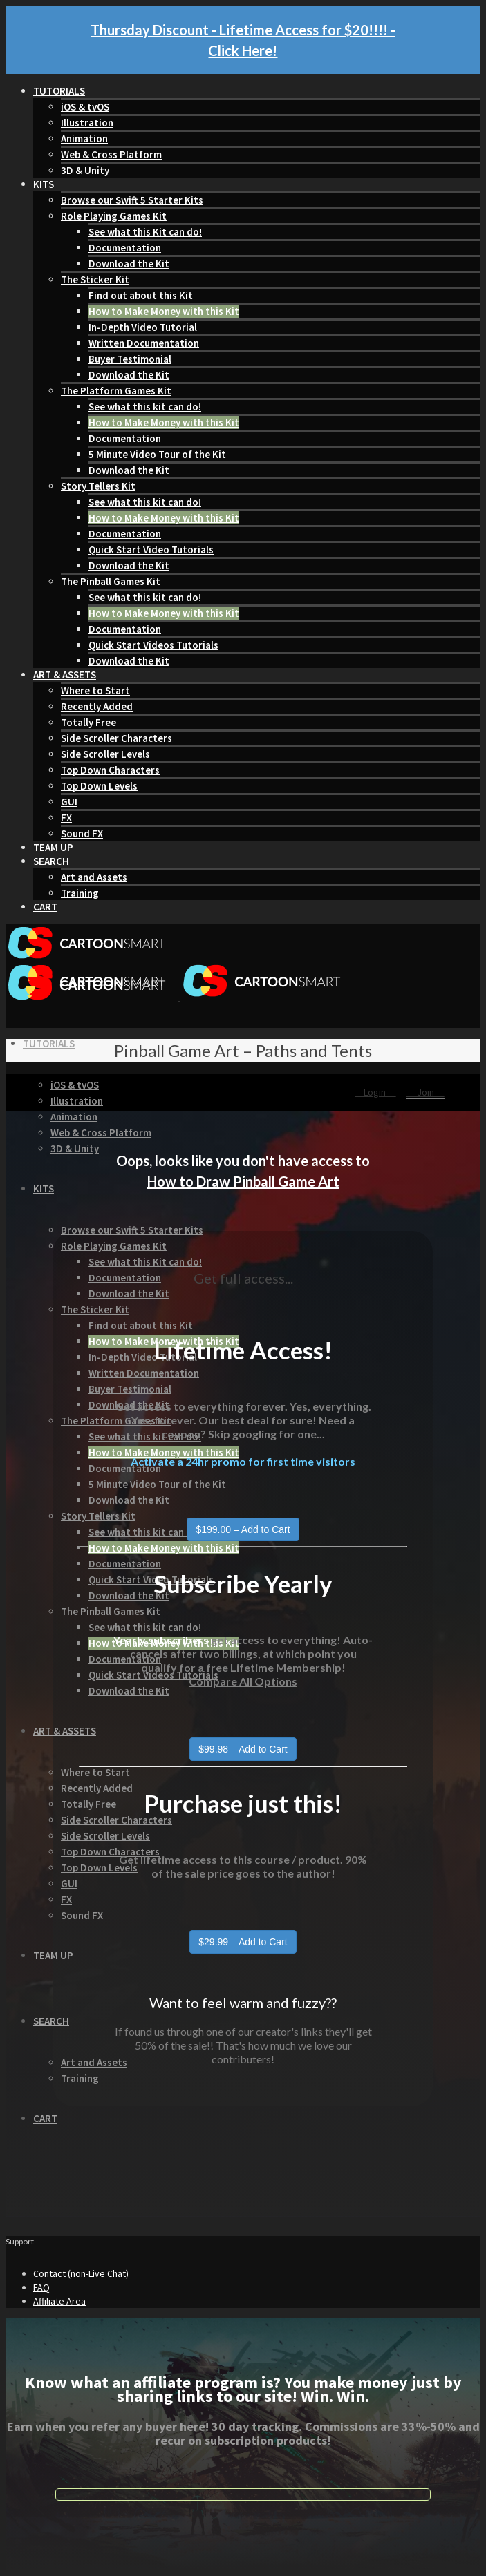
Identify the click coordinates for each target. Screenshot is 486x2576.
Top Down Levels (99, 785)
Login (375, 1092)
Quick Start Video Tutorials (151, 549)
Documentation (124, 247)
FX (66, 817)
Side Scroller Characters (116, 738)
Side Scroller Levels (105, 754)
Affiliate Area (59, 2301)
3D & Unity (85, 170)
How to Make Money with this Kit (163, 311)
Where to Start (95, 690)
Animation (84, 138)
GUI (69, 801)
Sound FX (82, 833)
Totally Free (88, 722)
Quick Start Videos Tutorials (153, 644)
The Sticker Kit (95, 279)
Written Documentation (143, 343)
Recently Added (97, 706)
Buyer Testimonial (129, 358)
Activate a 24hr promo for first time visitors (243, 1461)
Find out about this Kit (140, 295)
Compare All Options (243, 1681)
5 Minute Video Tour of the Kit (157, 454)
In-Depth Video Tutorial (142, 327)
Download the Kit (128, 263)
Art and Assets (94, 877)
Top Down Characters (110, 769)
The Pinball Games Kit (110, 581)
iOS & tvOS (85, 106)
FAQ (41, 2287)
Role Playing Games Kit (114, 215)
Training (80, 892)
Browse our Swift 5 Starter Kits (132, 200)
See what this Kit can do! (145, 231)
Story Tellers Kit (98, 486)
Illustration (87, 122)
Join (425, 1092)
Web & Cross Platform (111, 154)
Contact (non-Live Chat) (81, 2273)
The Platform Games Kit (116, 390)
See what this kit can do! (144, 406)
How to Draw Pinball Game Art (243, 1181)
